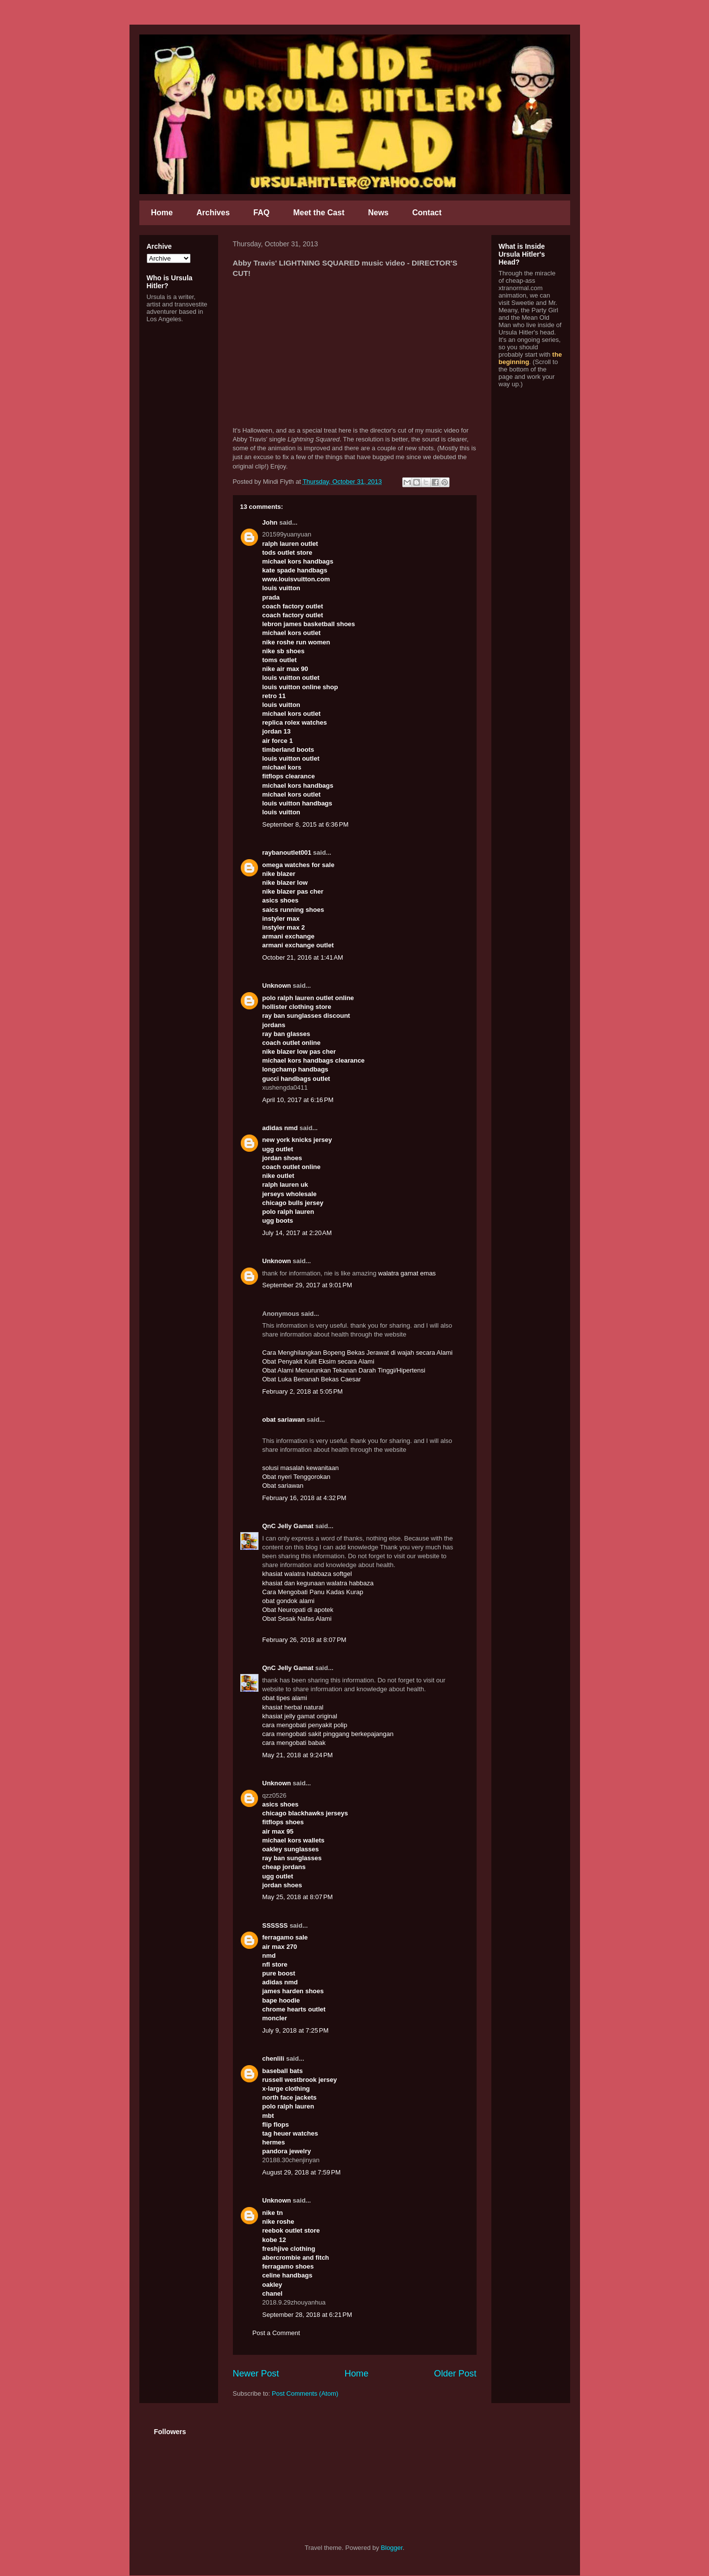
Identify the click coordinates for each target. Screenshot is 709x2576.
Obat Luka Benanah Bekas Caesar (311, 1379)
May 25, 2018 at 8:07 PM (297, 1897)
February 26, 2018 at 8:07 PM (304, 1639)
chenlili (273, 2058)
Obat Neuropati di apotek (298, 1609)
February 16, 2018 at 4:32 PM (304, 1498)
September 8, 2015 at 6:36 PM (305, 824)
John (270, 522)
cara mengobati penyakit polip (305, 1725)
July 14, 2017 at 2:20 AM (297, 1233)
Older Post (455, 2373)
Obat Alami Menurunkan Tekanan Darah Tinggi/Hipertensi (343, 1370)
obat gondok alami (288, 1601)
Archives (213, 212)
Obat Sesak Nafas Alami (297, 1618)
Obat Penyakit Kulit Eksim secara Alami (318, 1361)
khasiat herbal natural (292, 1707)
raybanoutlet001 (287, 852)
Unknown (276, 985)
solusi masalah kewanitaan (300, 1468)
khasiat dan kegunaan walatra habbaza (318, 1583)
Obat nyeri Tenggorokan (296, 1476)
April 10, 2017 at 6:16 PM (298, 1100)
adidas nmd (280, 1128)
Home (162, 212)
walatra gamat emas (407, 1273)
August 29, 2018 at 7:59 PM (301, 2172)
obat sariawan (283, 1419)
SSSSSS (275, 1925)
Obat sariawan (283, 1485)
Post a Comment (276, 2333)
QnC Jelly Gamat (288, 1526)
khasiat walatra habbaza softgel (307, 1573)
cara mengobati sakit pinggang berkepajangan (328, 1734)
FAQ (262, 212)
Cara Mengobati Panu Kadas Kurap (312, 1592)
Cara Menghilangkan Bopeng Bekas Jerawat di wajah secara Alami (357, 1352)
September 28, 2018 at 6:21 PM (307, 2314)
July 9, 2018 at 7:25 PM (295, 2030)
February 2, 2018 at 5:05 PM (302, 1391)
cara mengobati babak (294, 1742)
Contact (427, 212)
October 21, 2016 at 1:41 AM (302, 957)
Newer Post (256, 2373)
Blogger (392, 2547)
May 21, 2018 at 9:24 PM (297, 1755)
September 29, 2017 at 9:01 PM (307, 1285)
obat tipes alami (284, 1698)
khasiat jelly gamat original (299, 1716)
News (378, 212)
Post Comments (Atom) (305, 2393)
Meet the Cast (318, 212)
